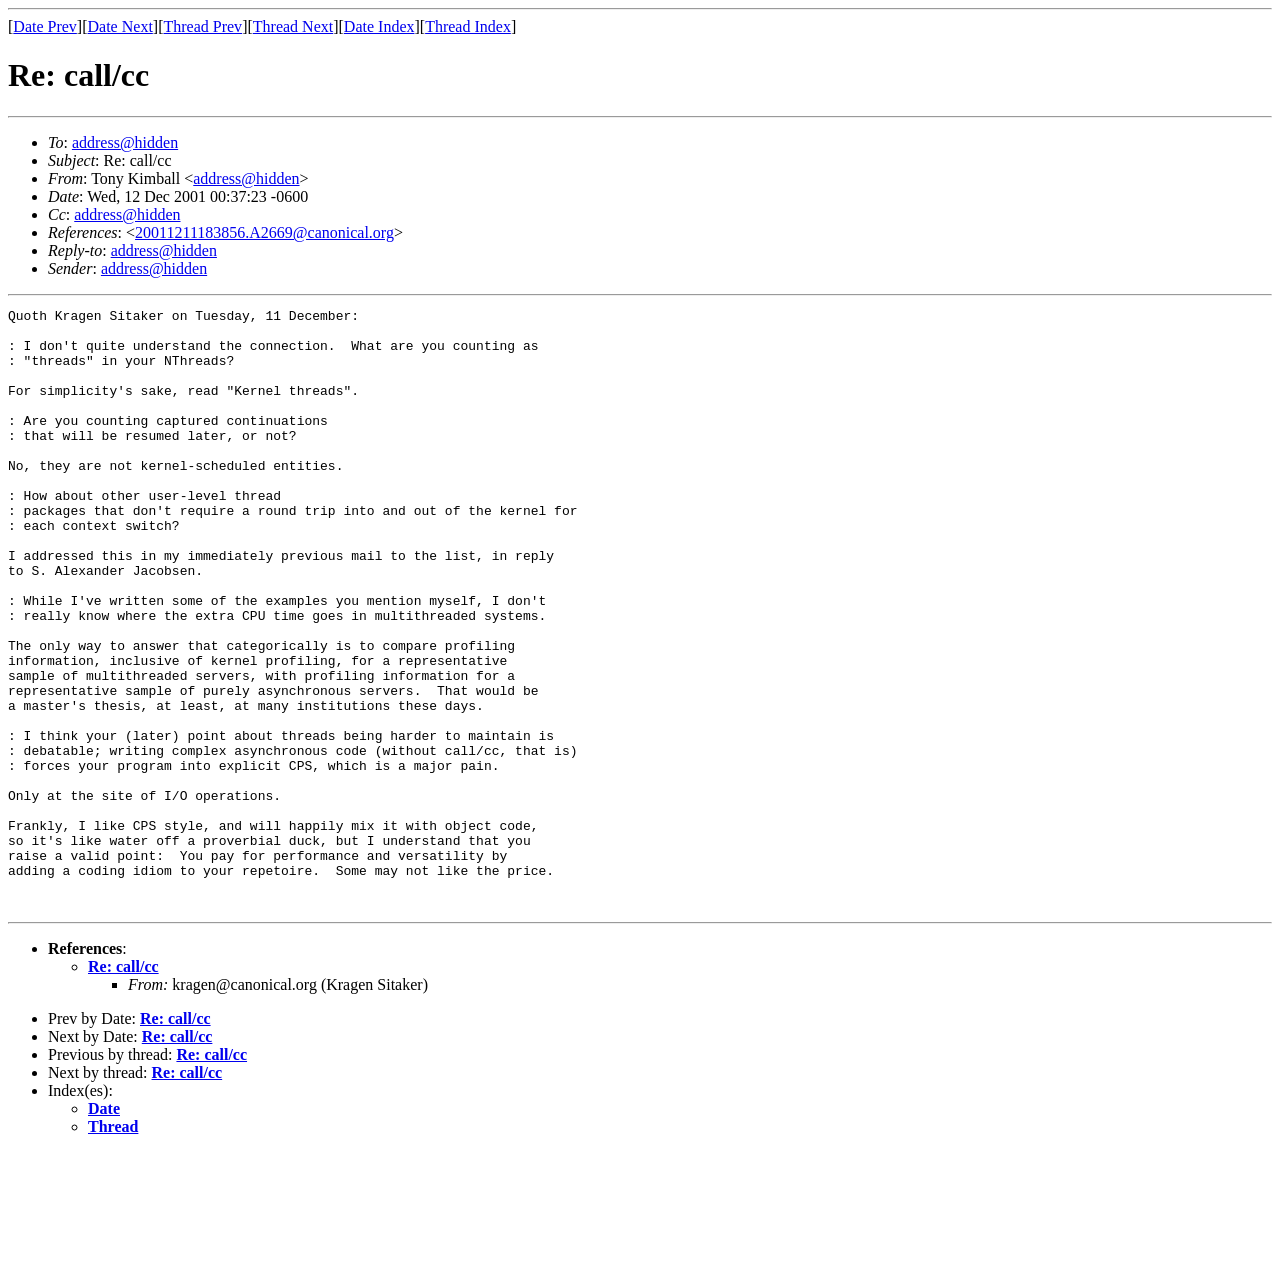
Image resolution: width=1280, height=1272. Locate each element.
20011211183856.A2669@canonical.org (264, 232)
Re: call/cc (123, 1086)
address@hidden (125, 142)
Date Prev (45, 26)
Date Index (379, 26)
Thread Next (293, 26)
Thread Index (468, 26)
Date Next (120, 26)
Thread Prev (202, 26)
